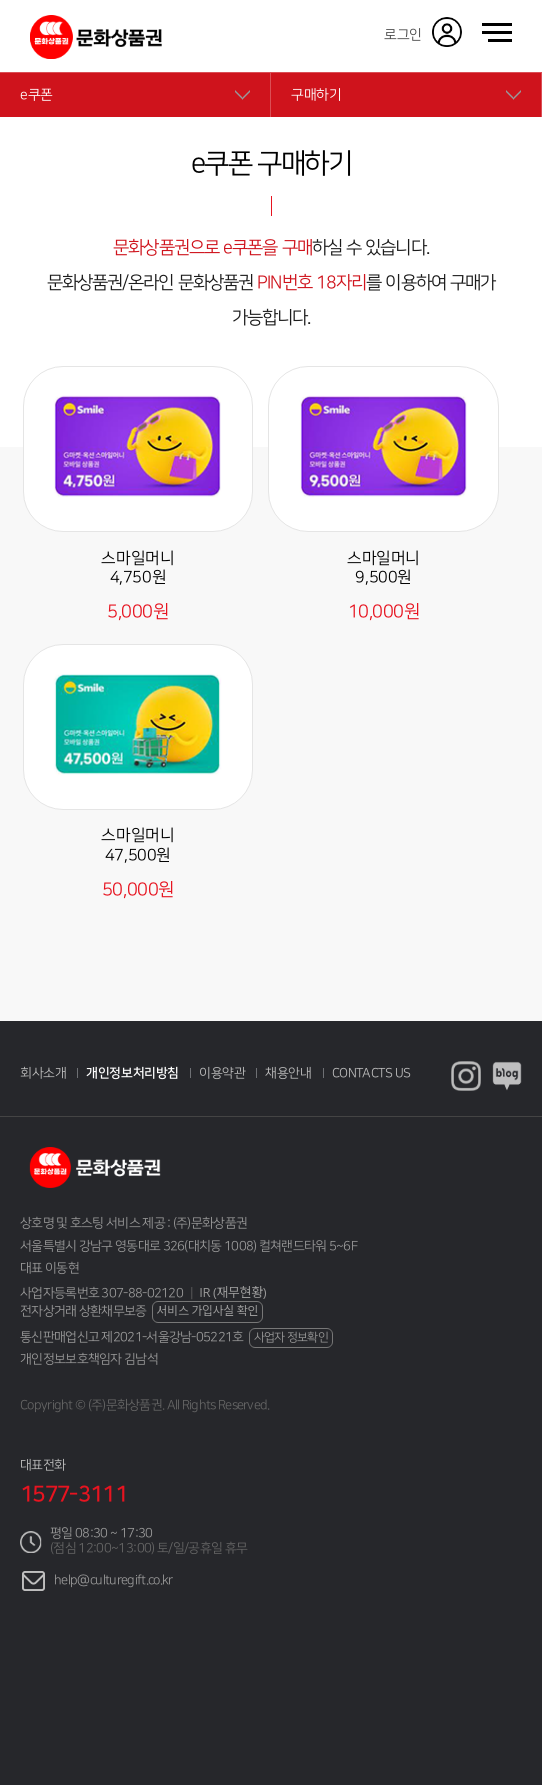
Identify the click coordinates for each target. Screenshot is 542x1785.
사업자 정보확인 (291, 1337)
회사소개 (43, 1073)
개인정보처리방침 (132, 1073)
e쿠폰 (36, 95)
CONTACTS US (371, 1073)
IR (232, 1292)
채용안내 (288, 1073)
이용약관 (222, 1073)
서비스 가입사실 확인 (208, 1310)
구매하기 (316, 95)
